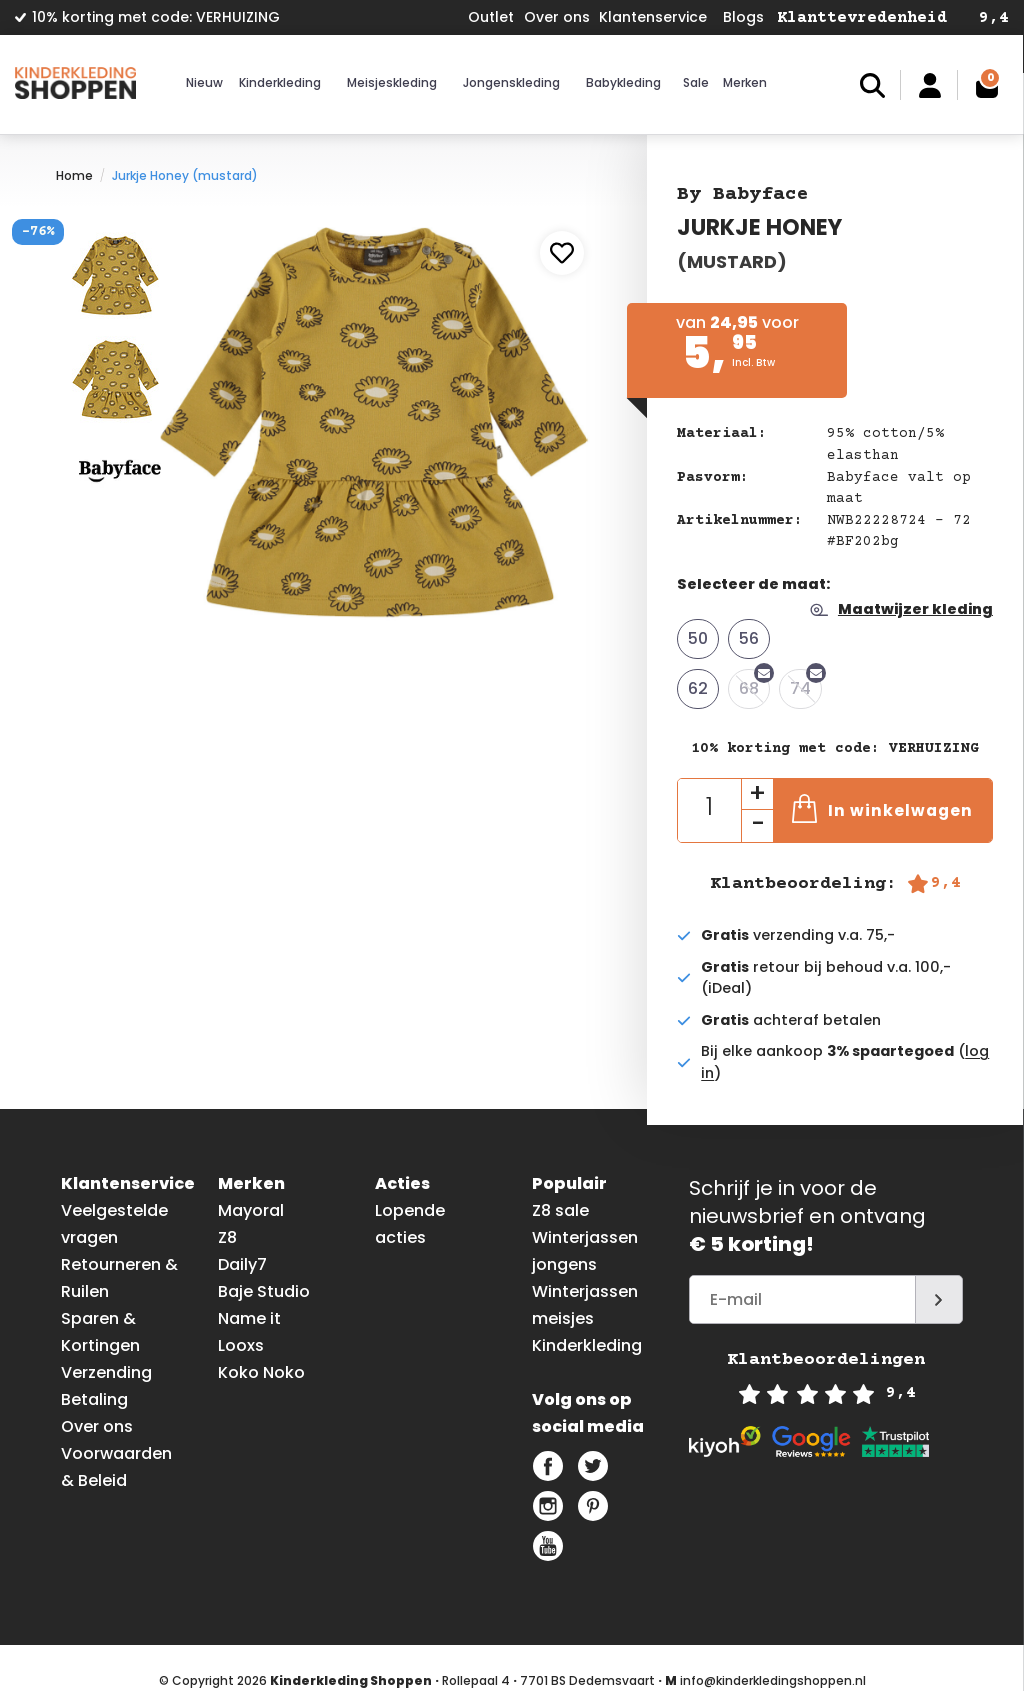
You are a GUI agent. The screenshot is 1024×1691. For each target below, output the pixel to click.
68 (754, 684)
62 (698, 688)
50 (698, 638)
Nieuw (204, 82)
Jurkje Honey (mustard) (185, 175)
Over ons (557, 17)
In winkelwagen (882, 808)
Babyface (761, 194)
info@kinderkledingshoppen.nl (773, 1680)
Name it (249, 1318)
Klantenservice (653, 17)
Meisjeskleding (392, 82)
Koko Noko (261, 1372)
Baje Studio (264, 1291)
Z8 (227, 1237)
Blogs (743, 17)
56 (749, 638)
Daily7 (242, 1264)
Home (74, 175)
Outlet (491, 17)
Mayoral (251, 1210)
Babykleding (623, 82)
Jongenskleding (511, 82)
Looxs (241, 1345)
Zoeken (872, 85)
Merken (745, 82)
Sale (696, 82)
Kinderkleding (280, 82)
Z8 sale (560, 1210)
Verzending (106, 1372)
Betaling (94, 1399)
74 (806, 684)
